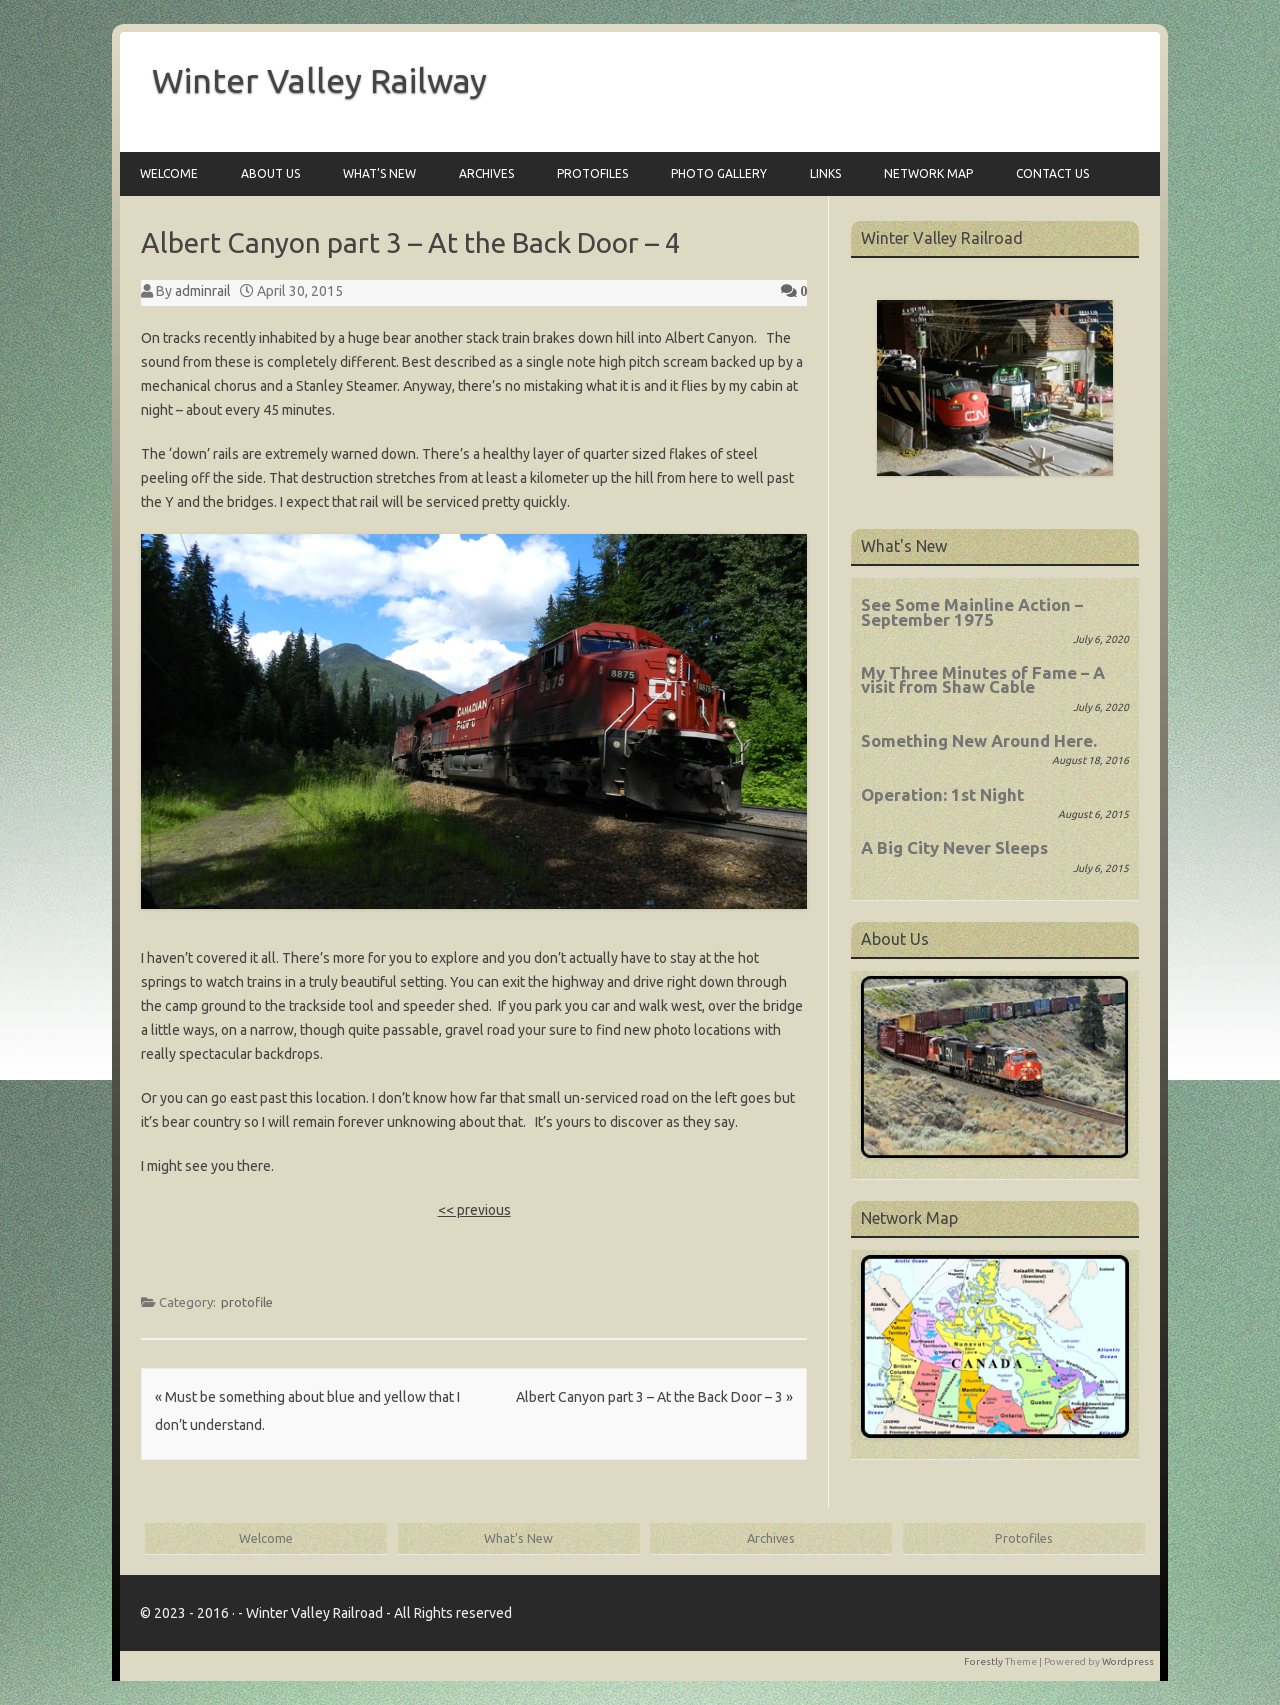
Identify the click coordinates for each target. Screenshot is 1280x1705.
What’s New (379, 173)
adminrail (203, 291)
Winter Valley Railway (319, 80)
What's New (518, 1538)
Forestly (983, 1661)
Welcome (169, 173)
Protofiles (592, 173)
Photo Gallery (719, 173)
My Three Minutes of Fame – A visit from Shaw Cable (983, 679)
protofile (247, 1302)
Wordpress (1128, 1661)
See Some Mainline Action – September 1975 (972, 611)
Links (825, 173)
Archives (486, 173)
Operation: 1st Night (942, 794)
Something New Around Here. (979, 740)
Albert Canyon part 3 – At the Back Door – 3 (654, 1397)
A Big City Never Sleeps (954, 847)
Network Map (928, 173)
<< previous (474, 1210)
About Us (270, 173)
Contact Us (1052, 173)
